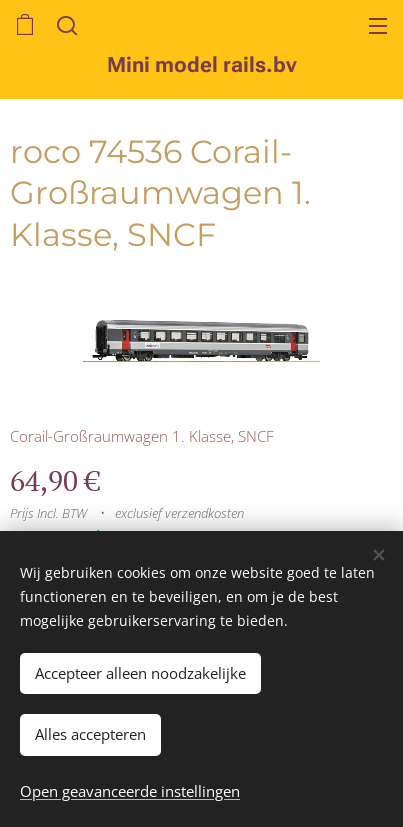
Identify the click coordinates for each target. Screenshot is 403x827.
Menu (378, 26)
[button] (65, 25)
